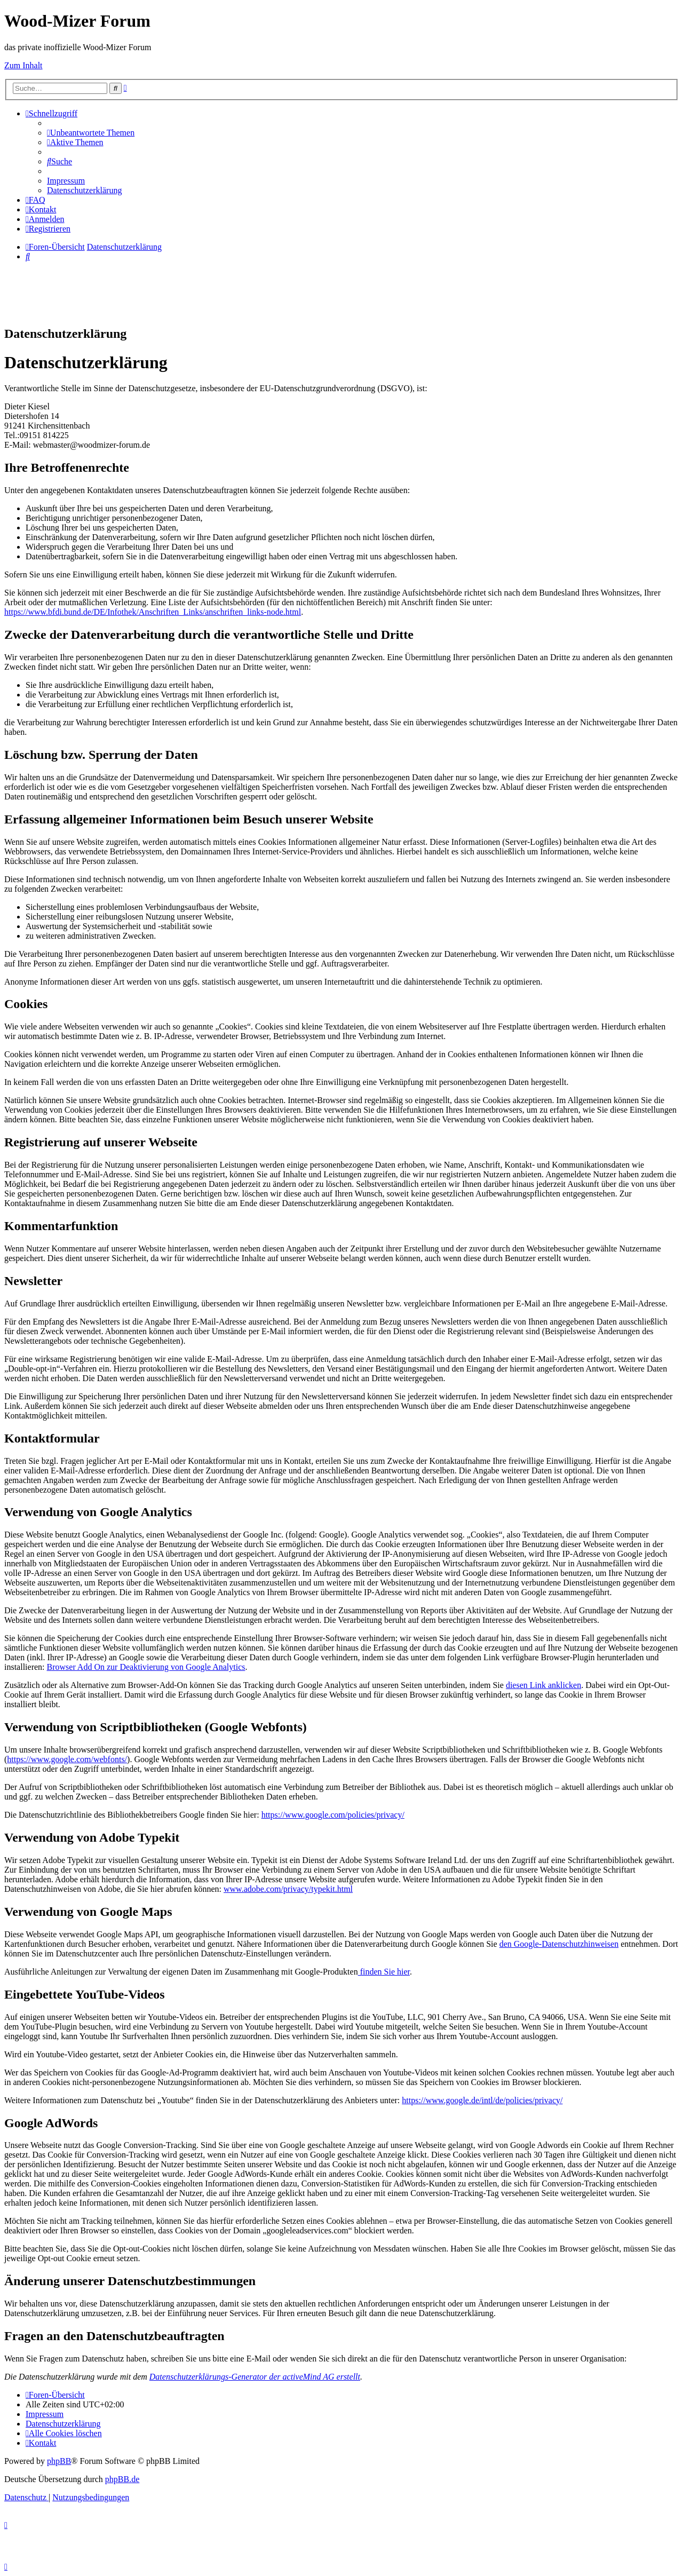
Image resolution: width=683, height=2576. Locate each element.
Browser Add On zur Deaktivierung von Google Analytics (146, 1666)
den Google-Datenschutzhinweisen (558, 1943)
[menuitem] (90, 132)
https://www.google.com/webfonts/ (67, 1759)
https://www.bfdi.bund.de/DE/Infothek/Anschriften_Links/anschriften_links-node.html (152, 611)
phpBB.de (122, 2479)
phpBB (59, 2461)
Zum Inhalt (23, 65)
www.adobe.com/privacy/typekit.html (288, 1888)
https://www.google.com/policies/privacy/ (332, 1814)
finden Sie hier (384, 1971)
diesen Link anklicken (543, 1685)
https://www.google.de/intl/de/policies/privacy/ (482, 2100)
